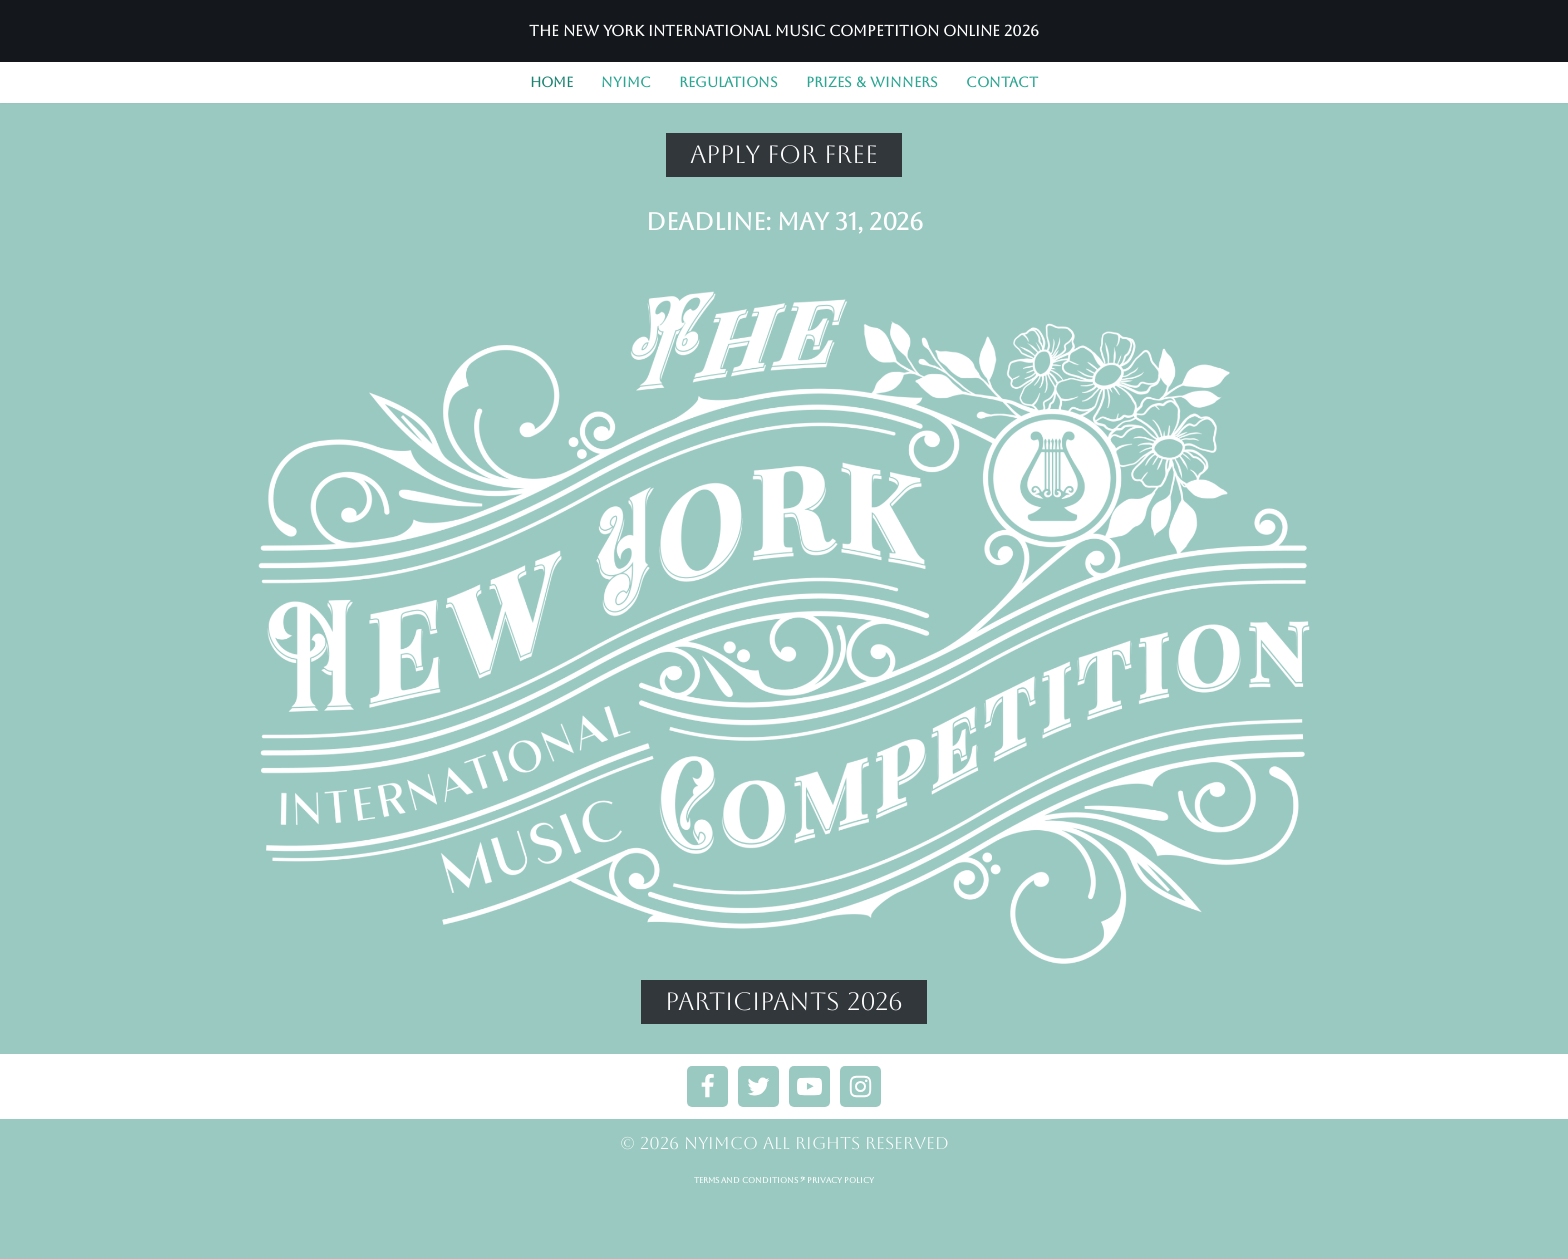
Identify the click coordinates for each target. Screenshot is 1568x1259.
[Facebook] (707, 1120)
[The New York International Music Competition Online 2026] (784, 31)
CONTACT (1002, 82)
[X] (758, 1120)
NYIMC (626, 82)
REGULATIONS (728, 82)
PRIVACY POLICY (840, 1215)
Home (551, 82)
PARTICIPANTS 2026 (784, 1001)
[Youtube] (809, 1120)
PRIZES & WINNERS (872, 82)
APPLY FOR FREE (784, 154)
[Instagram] (860, 1120)
